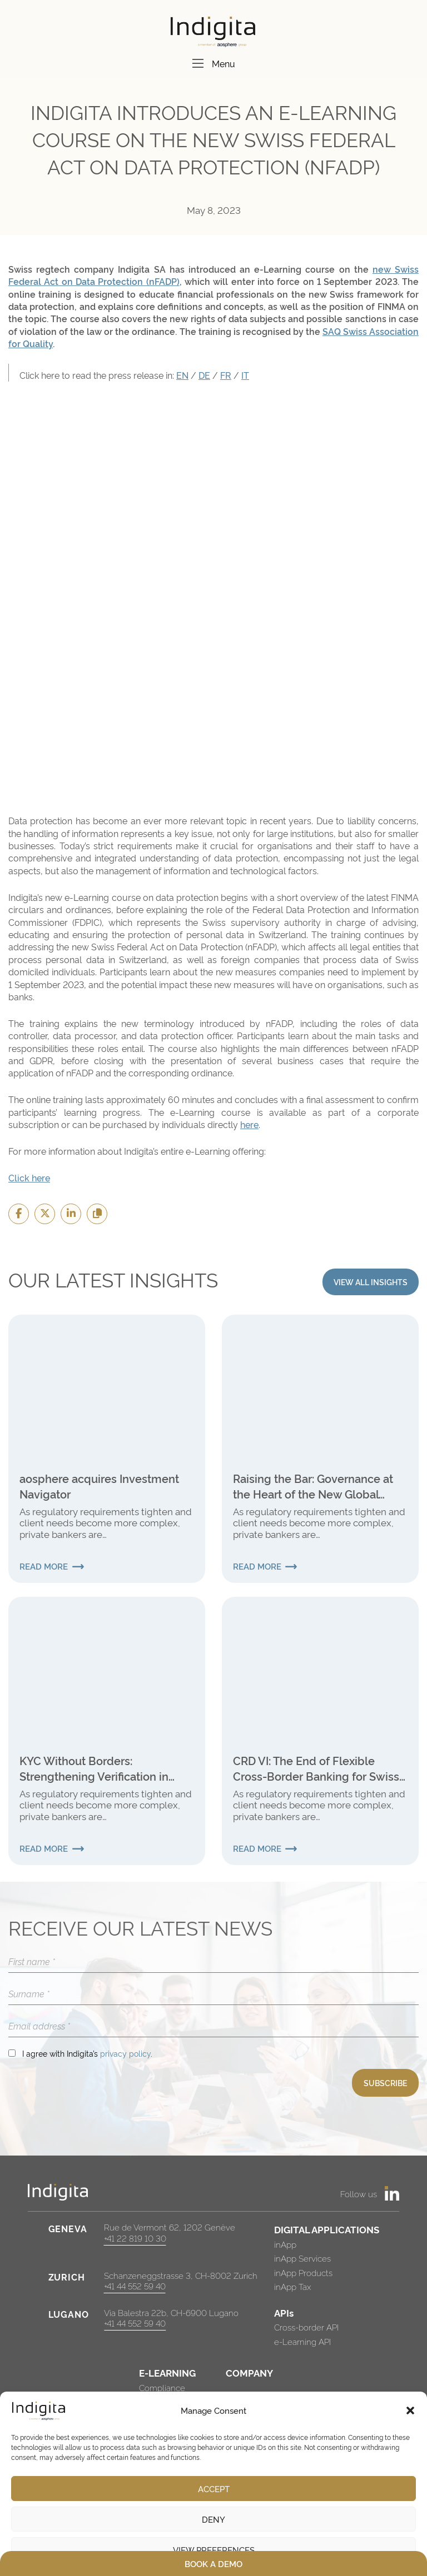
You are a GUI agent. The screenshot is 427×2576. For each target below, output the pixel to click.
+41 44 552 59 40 (135, 2286)
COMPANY (249, 2372)
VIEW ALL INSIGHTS (371, 1281)
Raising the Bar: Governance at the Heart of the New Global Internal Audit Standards (313, 1485)
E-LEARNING (167, 2372)
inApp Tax (292, 2286)
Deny (213, 2519)
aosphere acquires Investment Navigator (99, 1485)
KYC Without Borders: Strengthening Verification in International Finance (93, 1767)
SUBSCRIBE (385, 2082)
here (249, 1124)
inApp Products (303, 2272)
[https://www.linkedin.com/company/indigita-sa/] (392, 2193)
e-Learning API (302, 2341)
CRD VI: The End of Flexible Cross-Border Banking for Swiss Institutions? (316, 1767)
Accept (214, 2488)
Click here (29, 1177)
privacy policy (125, 2053)
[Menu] (197, 63)
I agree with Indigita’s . (87, 2053)
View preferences (214, 2549)
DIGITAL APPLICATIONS (326, 2229)
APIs (284, 2312)
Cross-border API (306, 2327)
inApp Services (302, 2258)
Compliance (162, 2387)
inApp (285, 2244)
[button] (410, 2410)
